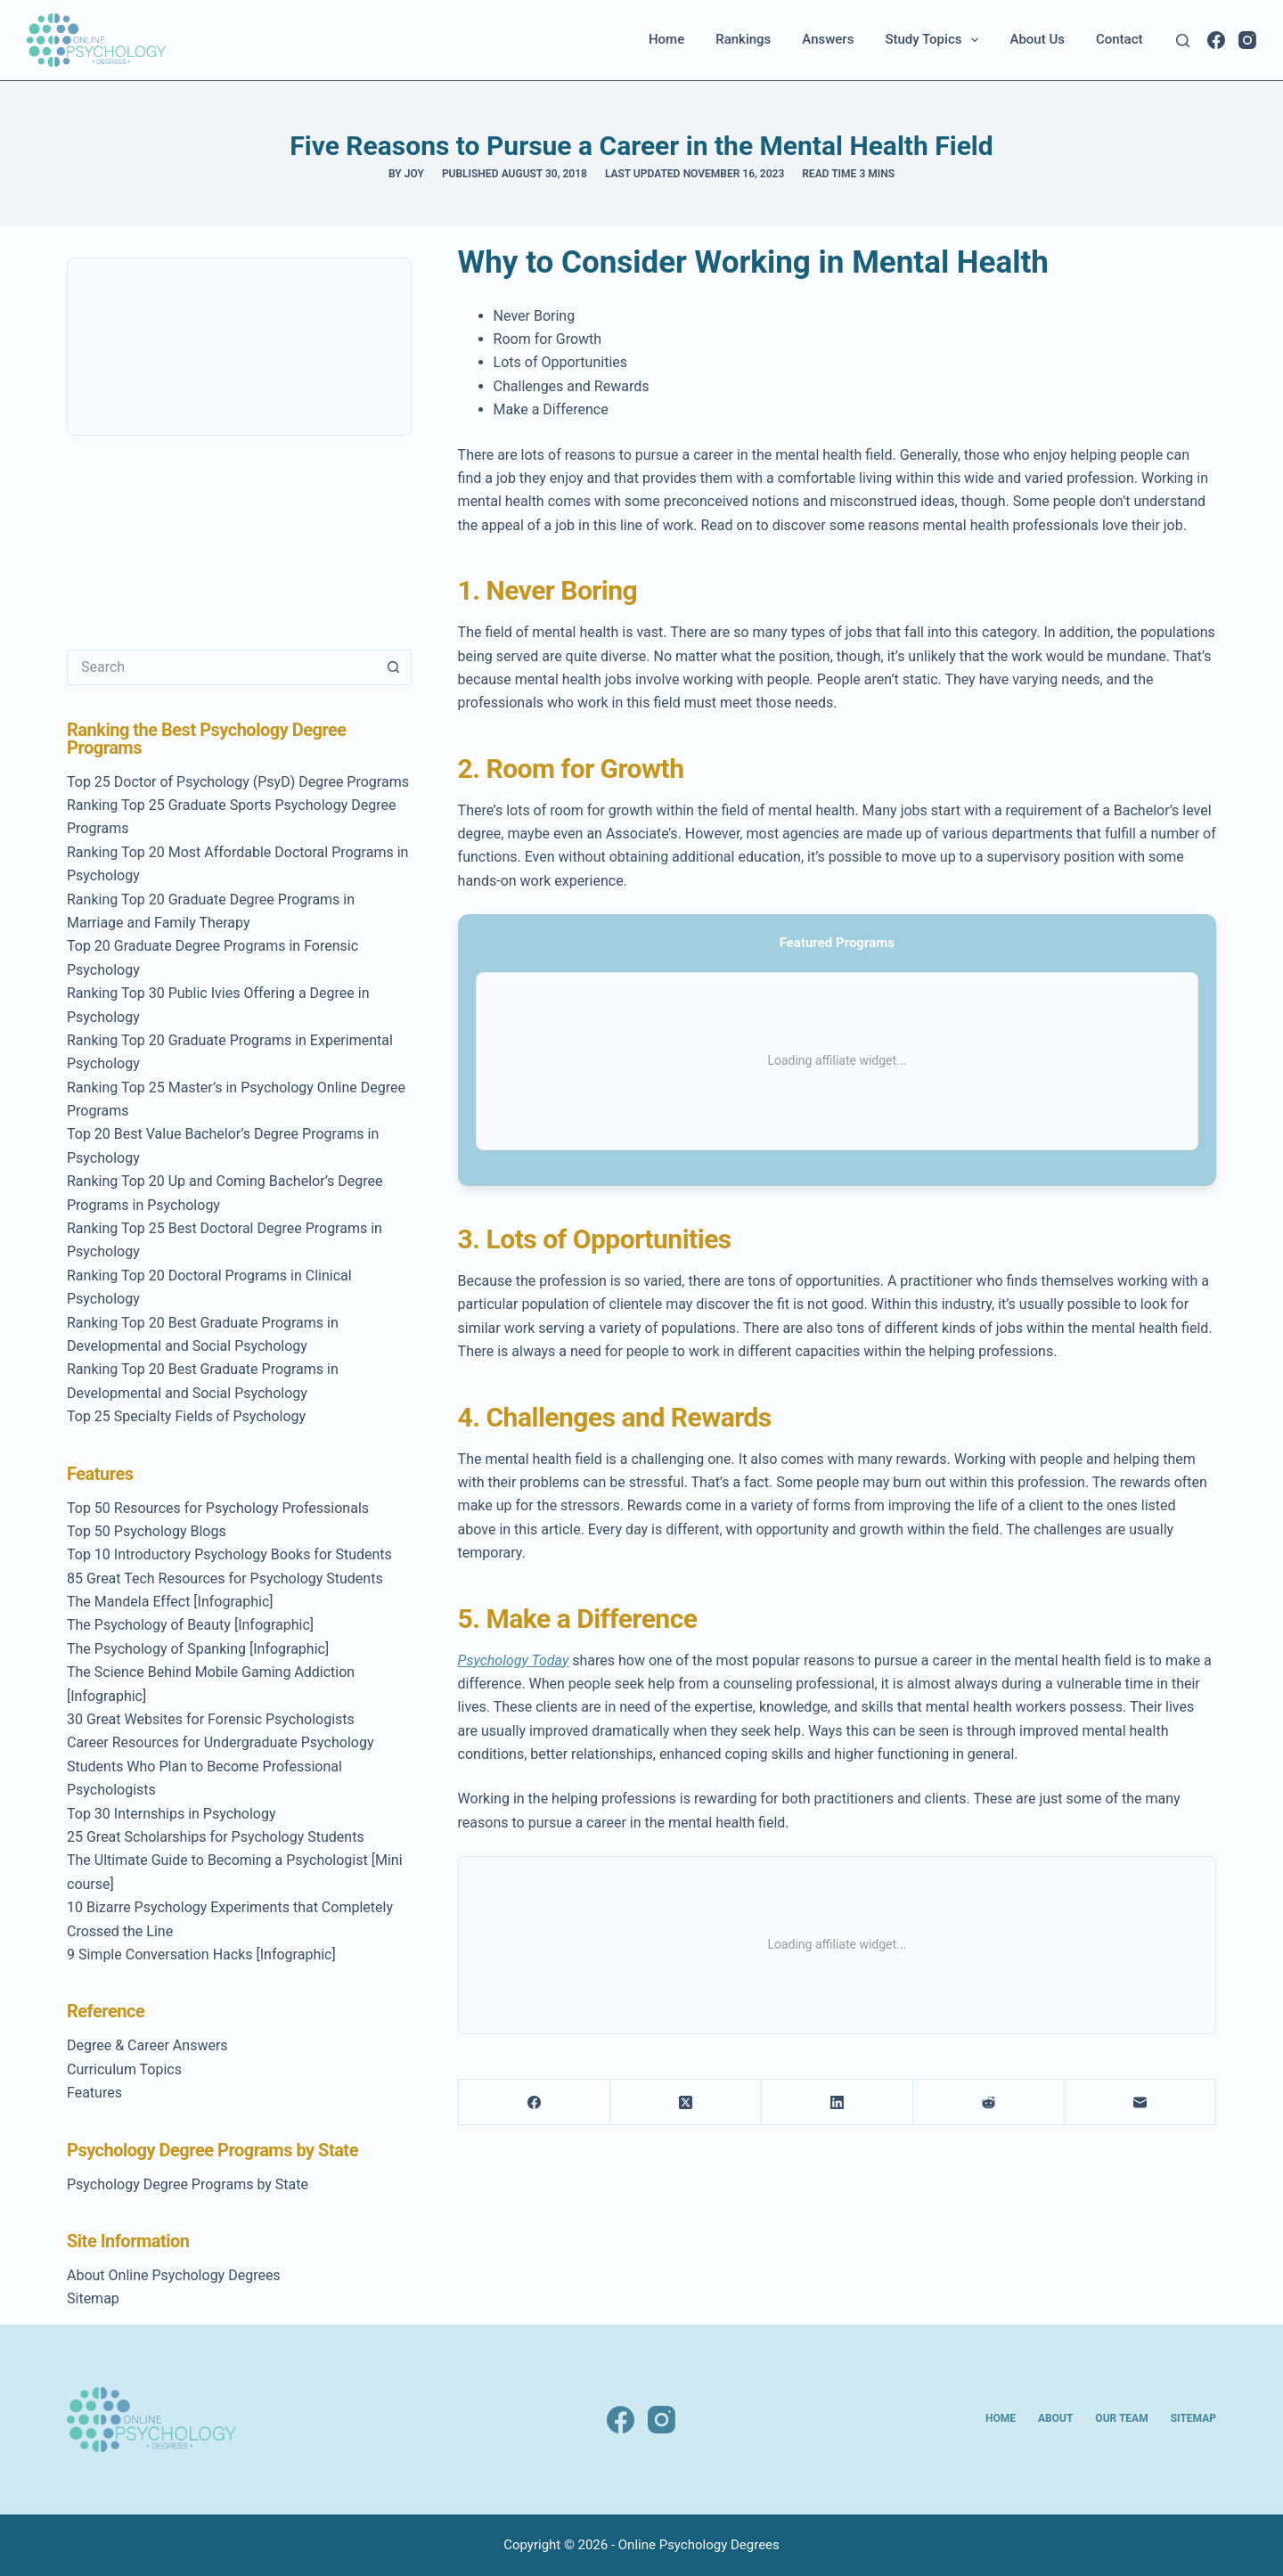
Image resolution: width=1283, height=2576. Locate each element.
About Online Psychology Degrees (174, 2275)
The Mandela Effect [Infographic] (170, 1601)
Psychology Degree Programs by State (187, 2184)
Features (94, 2092)
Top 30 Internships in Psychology (171, 1813)
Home (666, 39)
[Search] (1182, 40)
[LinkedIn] (837, 2102)
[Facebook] (1216, 40)
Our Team (1121, 2418)
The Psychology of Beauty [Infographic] (190, 1624)
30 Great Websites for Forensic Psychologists (211, 1719)
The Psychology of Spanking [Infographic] (198, 1648)
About (1055, 2418)
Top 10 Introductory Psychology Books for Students (229, 1554)
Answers (828, 39)
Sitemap (93, 2298)
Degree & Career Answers (147, 2045)
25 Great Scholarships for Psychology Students (215, 1836)
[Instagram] (1247, 40)
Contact (1119, 39)
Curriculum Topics (124, 2069)
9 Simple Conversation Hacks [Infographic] (201, 1954)
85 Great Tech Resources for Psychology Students (225, 1578)
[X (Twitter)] (686, 2102)
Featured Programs (837, 943)
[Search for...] (221, 667)
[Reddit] (989, 2102)
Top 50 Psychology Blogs (146, 1531)
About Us (1037, 39)
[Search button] (394, 667)
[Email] (1140, 2102)
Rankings (743, 39)
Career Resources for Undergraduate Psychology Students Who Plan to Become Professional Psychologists (220, 1766)
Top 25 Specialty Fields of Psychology (186, 1416)
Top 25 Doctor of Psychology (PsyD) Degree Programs (238, 781)
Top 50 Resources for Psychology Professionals (218, 1508)
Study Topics (935, 40)
